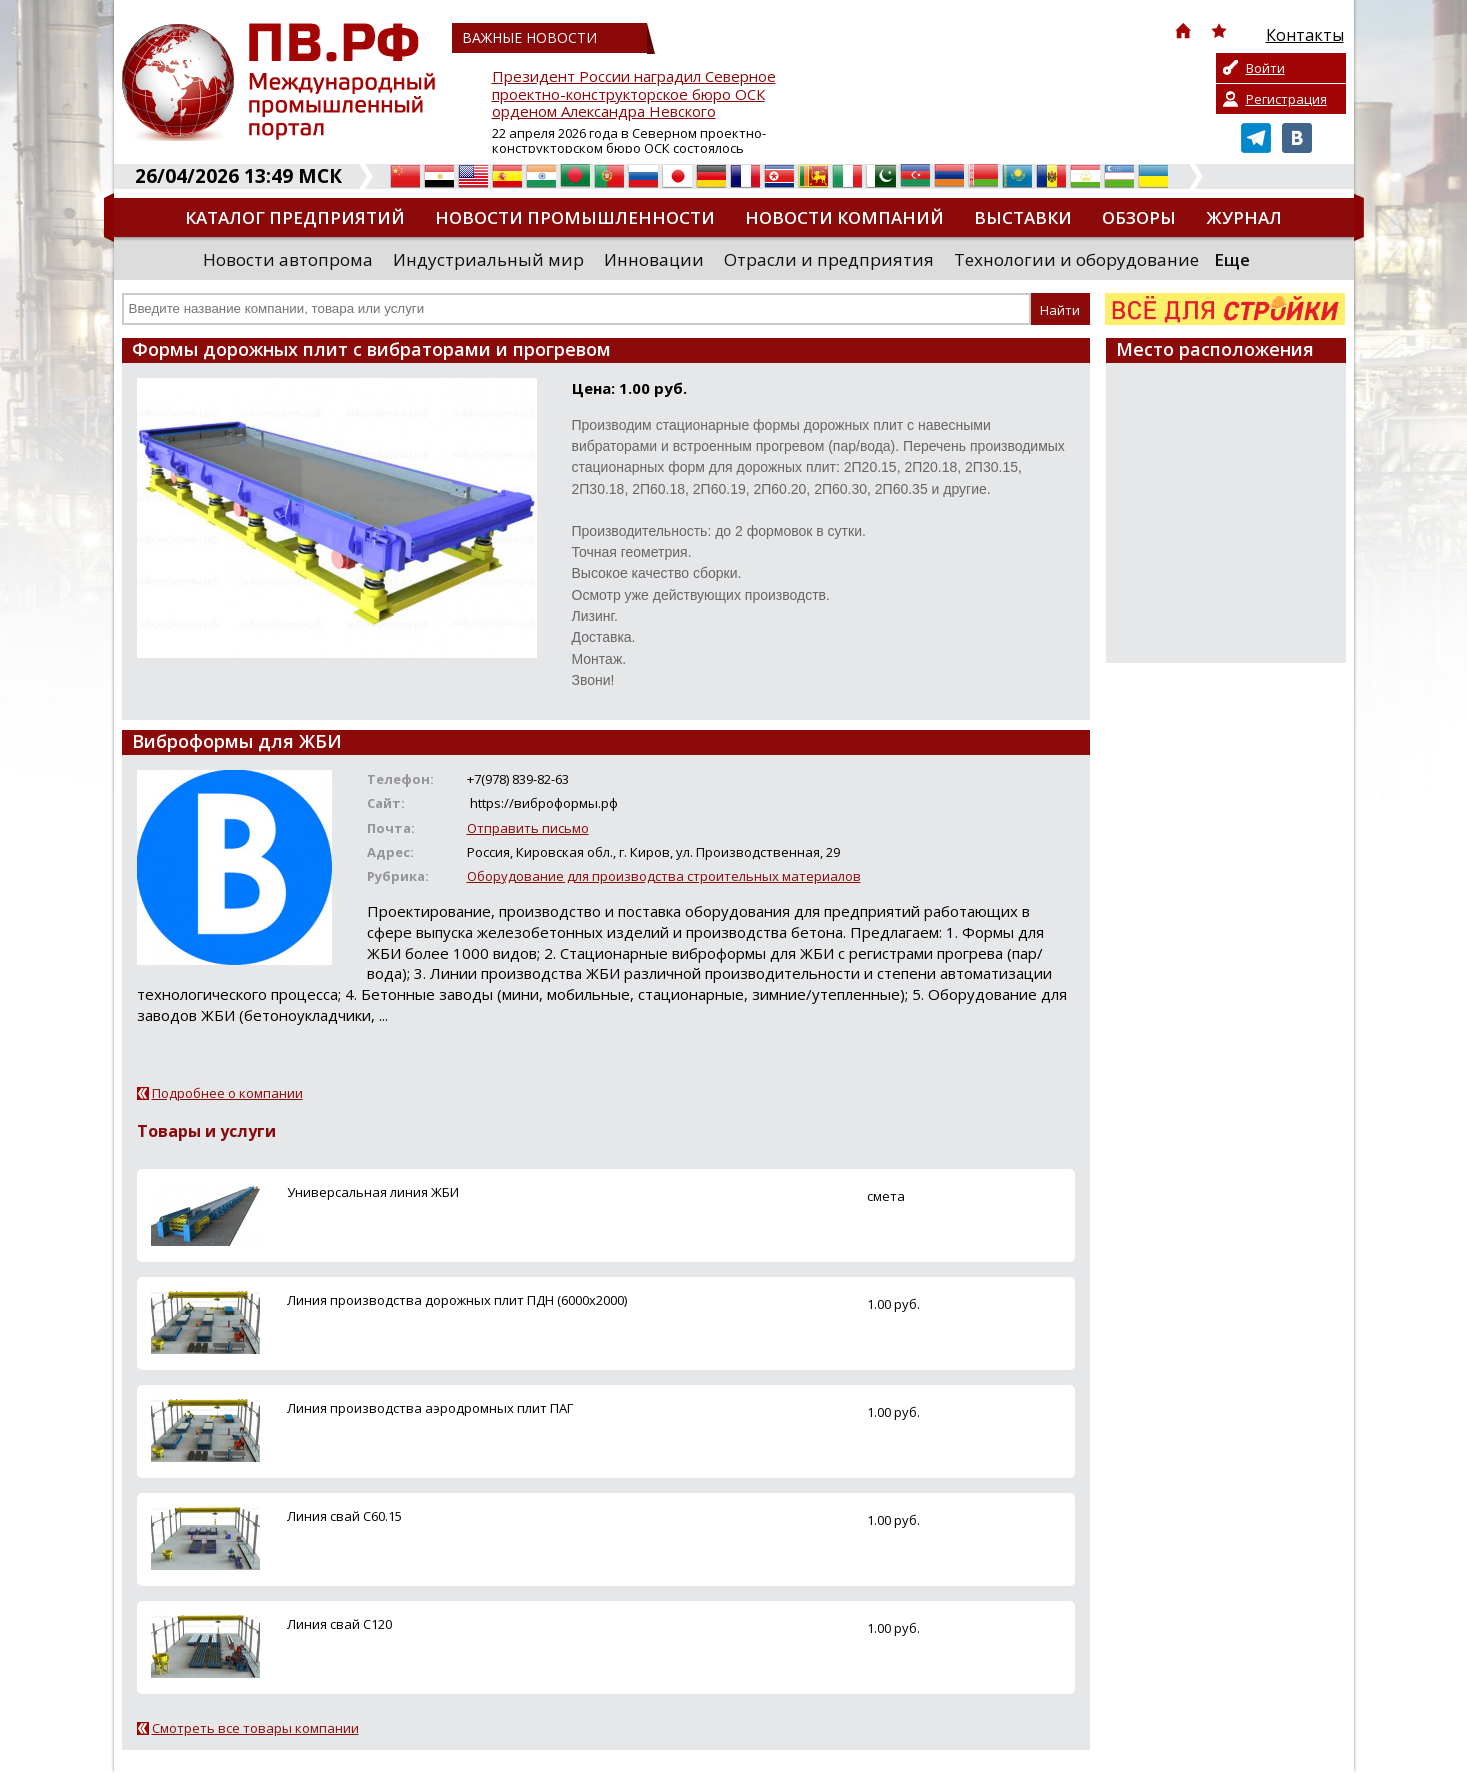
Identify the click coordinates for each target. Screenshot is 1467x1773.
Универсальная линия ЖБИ (373, 1192)
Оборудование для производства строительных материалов (664, 876)
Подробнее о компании (227, 1093)
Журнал (1244, 217)
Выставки (1023, 217)
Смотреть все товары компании (255, 1728)
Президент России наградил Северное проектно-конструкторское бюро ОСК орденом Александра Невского (634, 94)
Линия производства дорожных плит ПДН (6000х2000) (457, 1300)
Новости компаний (844, 217)
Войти (1265, 68)
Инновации (654, 259)
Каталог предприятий (295, 217)
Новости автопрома (288, 259)
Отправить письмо (528, 828)
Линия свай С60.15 (344, 1516)
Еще (1232, 259)
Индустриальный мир (488, 259)
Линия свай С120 (339, 1624)
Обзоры (1139, 217)
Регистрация (1286, 99)
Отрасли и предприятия (829, 259)
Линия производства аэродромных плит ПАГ (430, 1408)
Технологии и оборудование (1076, 259)
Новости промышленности (575, 217)
